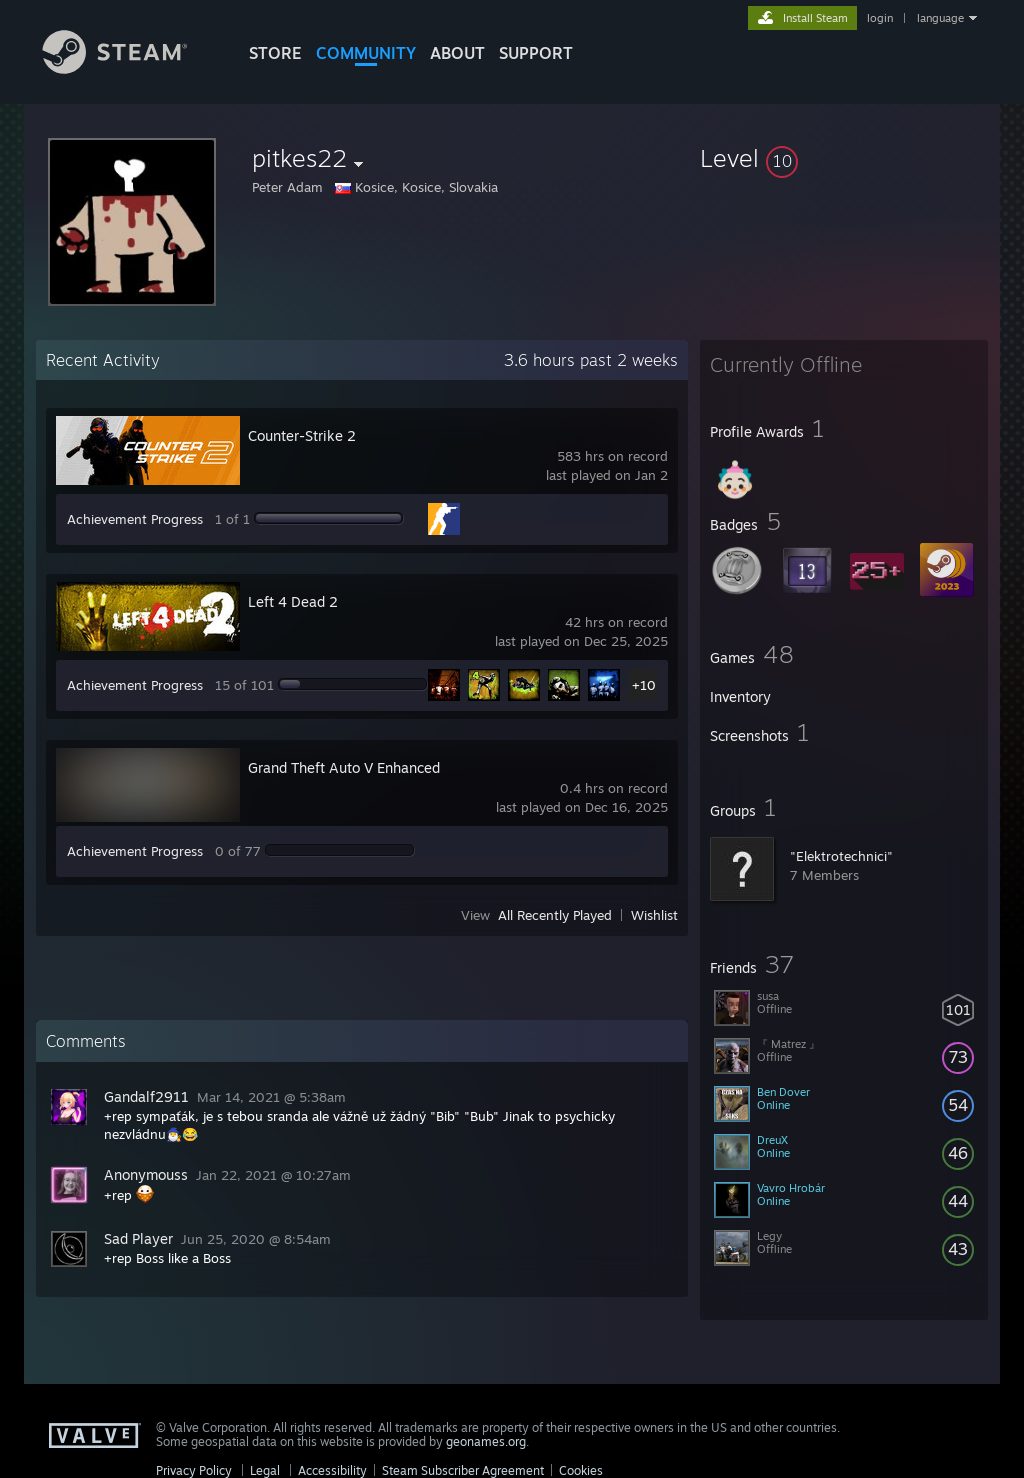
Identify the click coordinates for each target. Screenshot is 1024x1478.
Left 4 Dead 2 (293, 601)
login (880, 18)
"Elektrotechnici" (841, 856)
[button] (844, 158)
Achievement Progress (135, 519)
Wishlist (654, 915)
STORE (275, 53)
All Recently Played (555, 915)
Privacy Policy (194, 1470)
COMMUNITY (366, 53)
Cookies (581, 1470)
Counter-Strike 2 (302, 435)
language (940, 18)
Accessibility (332, 1470)
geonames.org (486, 1441)
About (457, 53)
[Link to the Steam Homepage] (130, 68)
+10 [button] (644, 685)
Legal (265, 1470)
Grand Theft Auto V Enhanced (344, 767)
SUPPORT (536, 53)
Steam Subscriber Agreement (463, 1470)
